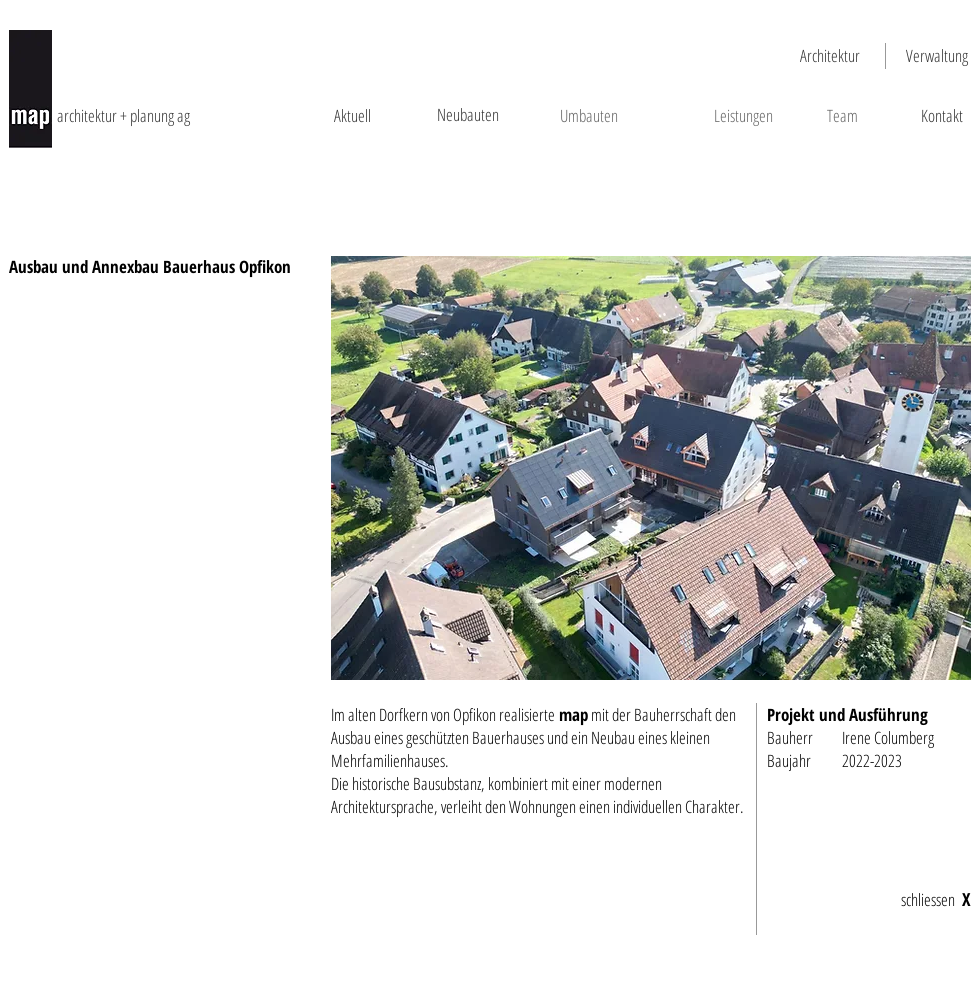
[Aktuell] (352, 116)
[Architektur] (829, 56)
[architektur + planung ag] (148, 116)
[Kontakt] (941, 116)
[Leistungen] (743, 116)
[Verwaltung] (936, 56)
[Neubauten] (467, 115)
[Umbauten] (588, 116)
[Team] (842, 116)
